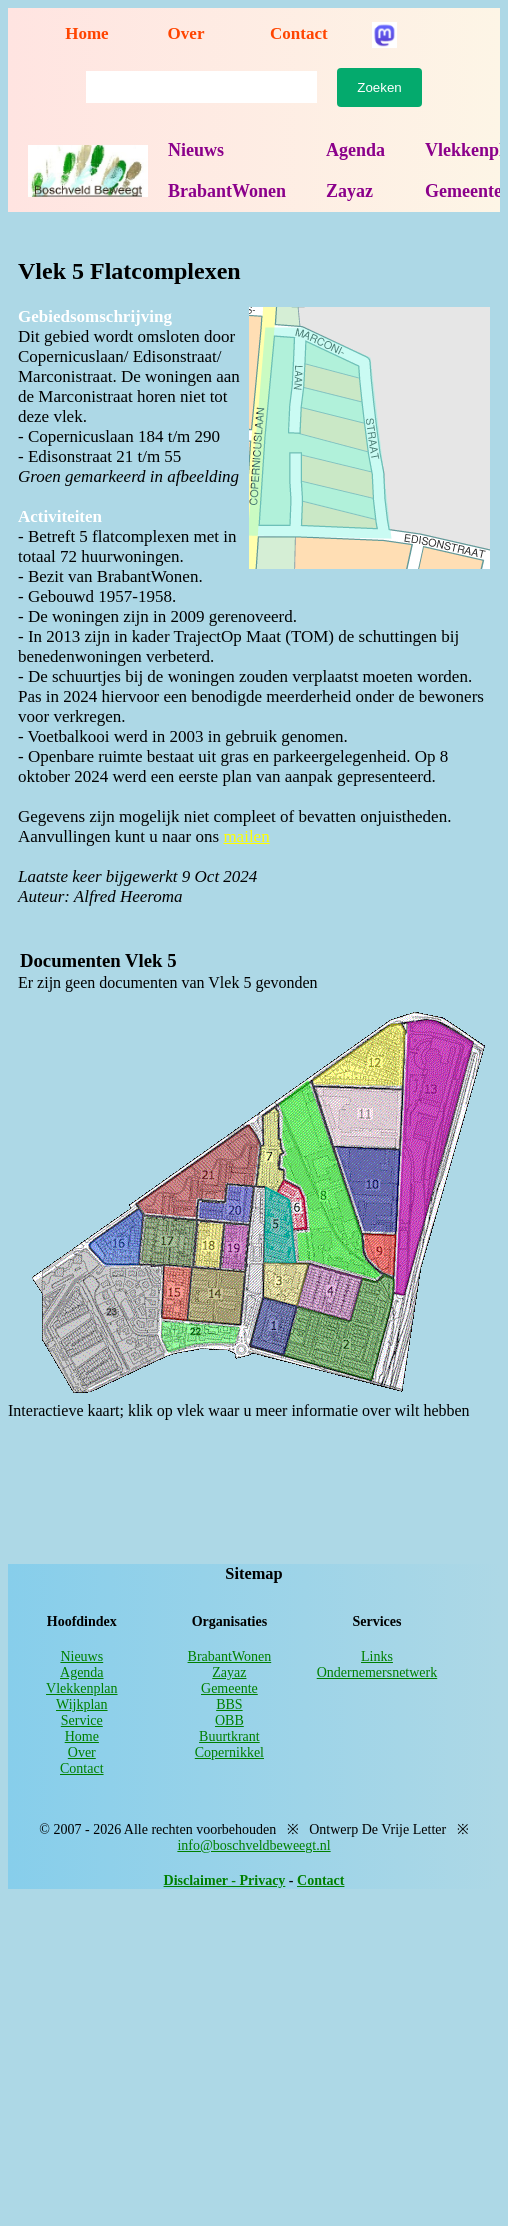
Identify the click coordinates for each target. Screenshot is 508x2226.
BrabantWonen (227, 191)
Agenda (355, 150)
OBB (229, 1720)
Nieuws (196, 150)
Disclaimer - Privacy (225, 1880)
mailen (246, 836)
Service (82, 1720)
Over (186, 33)
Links (377, 1656)
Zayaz (349, 191)
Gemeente (229, 1688)
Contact (299, 33)
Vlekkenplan (82, 1688)
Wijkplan (82, 1704)
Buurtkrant (229, 1736)
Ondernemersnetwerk (377, 1672)
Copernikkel (229, 1752)
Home (86, 33)
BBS (229, 1704)
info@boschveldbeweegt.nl (253, 1845)
